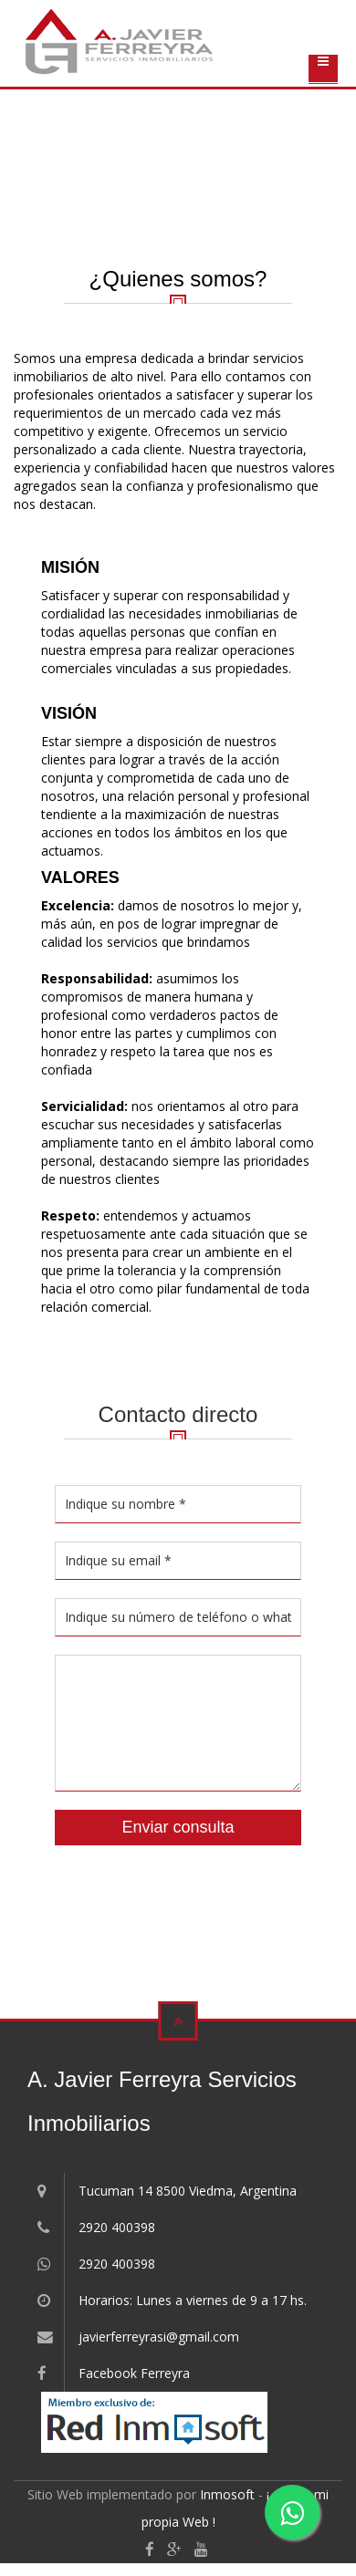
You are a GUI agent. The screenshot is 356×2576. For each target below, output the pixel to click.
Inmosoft (227, 2494)
